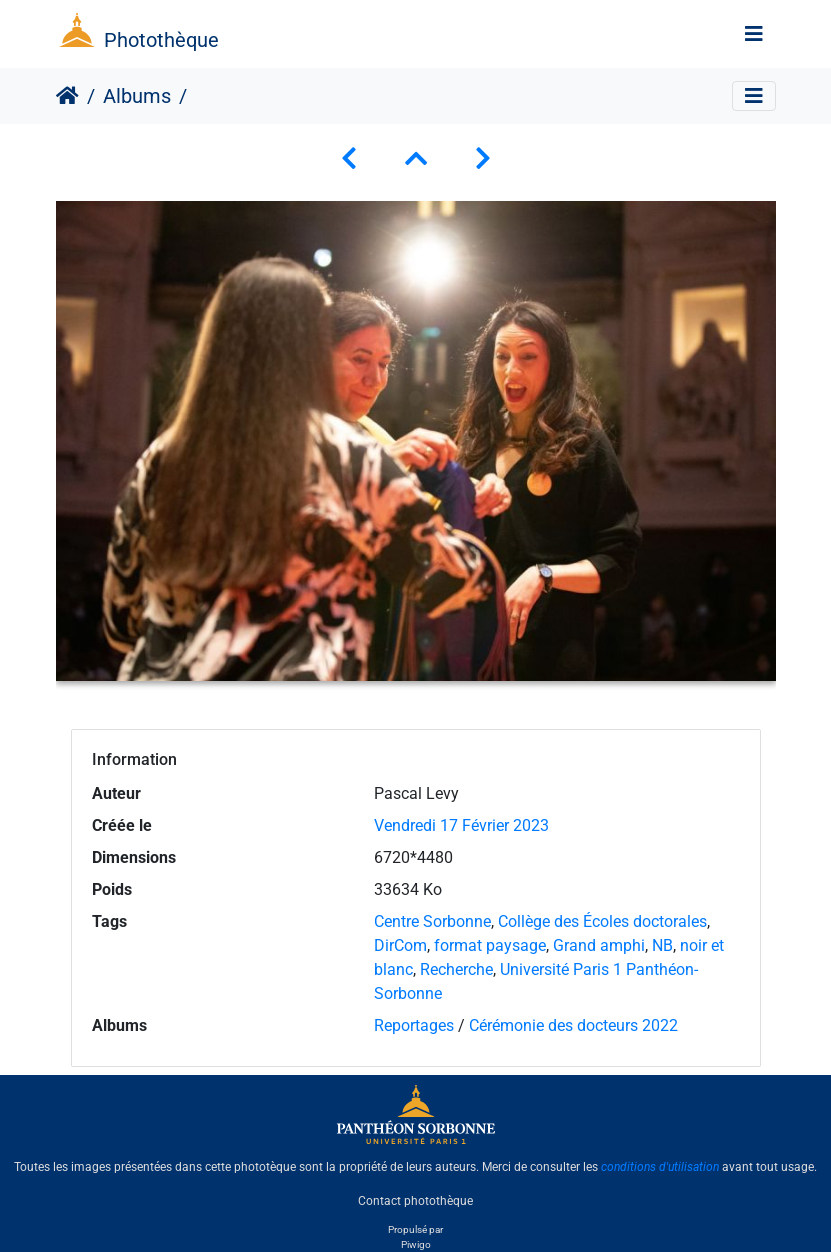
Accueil (67, 96)
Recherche (456, 969)
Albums (137, 96)
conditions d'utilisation (660, 1167)
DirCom (400, 945)
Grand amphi (599, 945)
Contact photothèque (415, 1201)
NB (662, 945)
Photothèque (161, 40)
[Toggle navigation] (754, 34)
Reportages (414, 1025)
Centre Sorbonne (432, 921)
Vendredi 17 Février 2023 (461, 825)
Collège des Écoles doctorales (602, 921)
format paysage (490, 945)
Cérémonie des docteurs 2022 (573, 1025)
